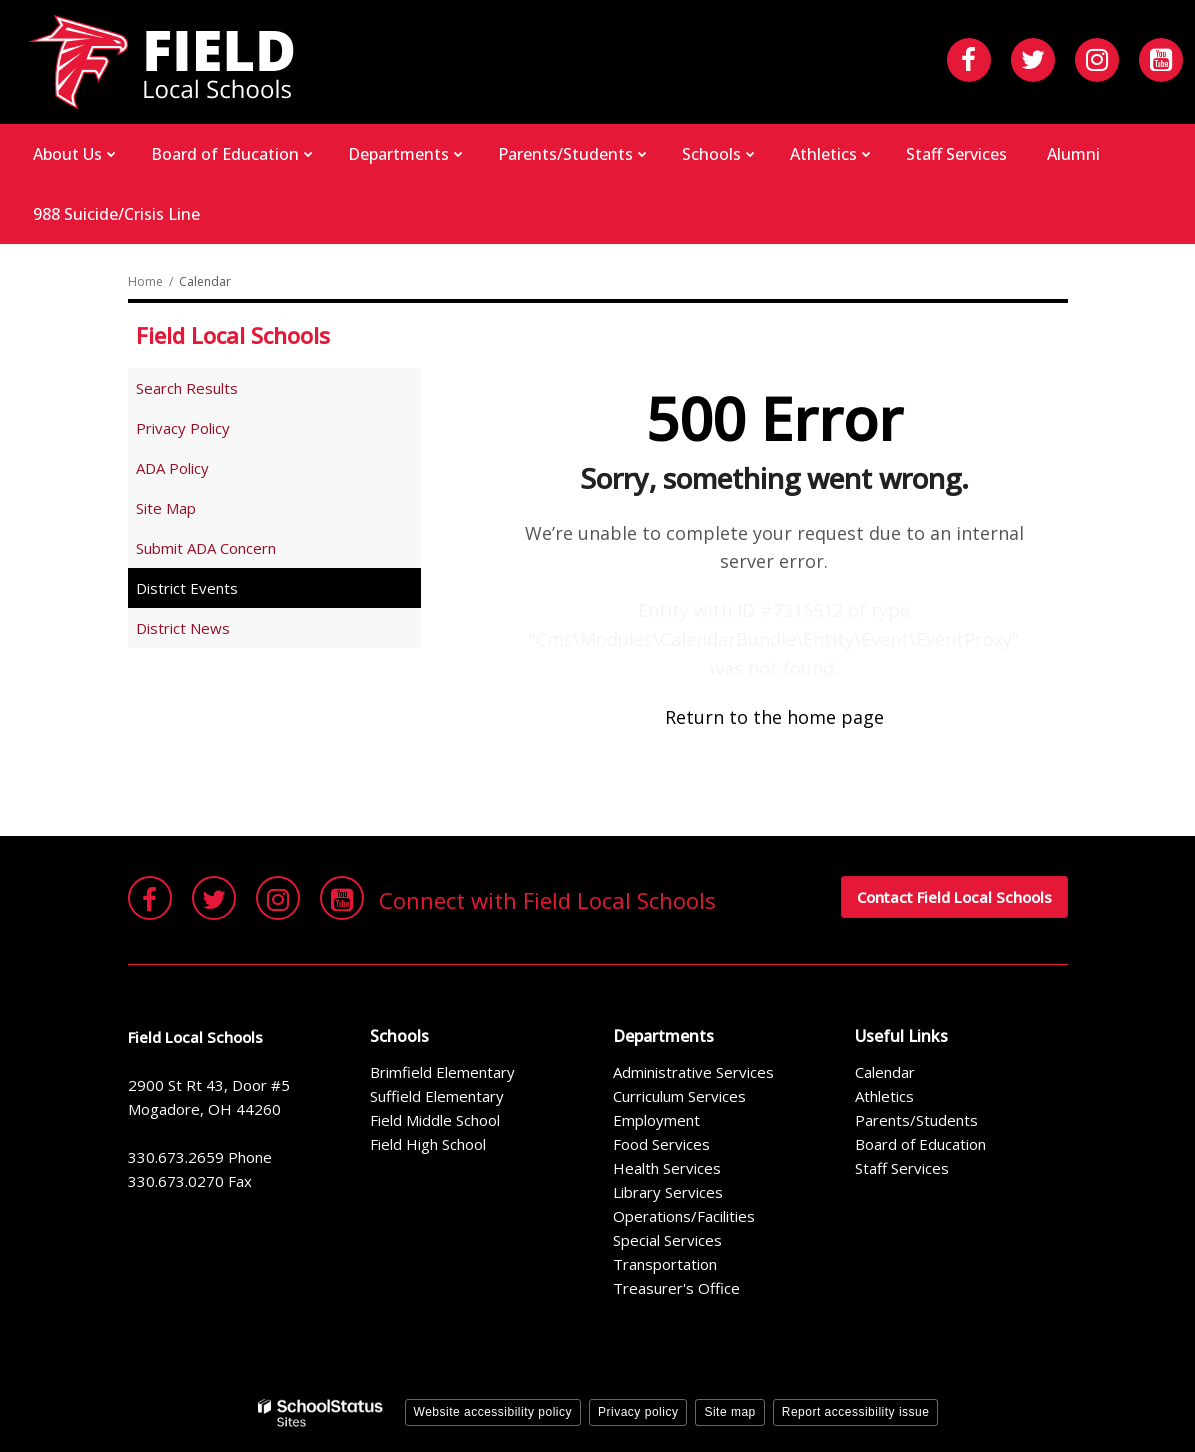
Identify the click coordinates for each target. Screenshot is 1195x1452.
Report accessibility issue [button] (856, 1412)
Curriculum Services (679, 1096)
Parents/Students (916, 1120)
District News (183, 628)
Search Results (187, 388)
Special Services (667, 1240)
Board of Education (920, 1144)
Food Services (661, 1144)
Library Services (668, 1192)
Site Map (166, 508)
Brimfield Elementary (442, 1072)
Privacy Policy (183, 428)
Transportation (665, 1264)
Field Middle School (435, 1120)
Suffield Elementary (437, 1096)
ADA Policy (172, 468)
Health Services (667, 1168)
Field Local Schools (233, 335)
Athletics (884, 1096)
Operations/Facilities (684, 1216)
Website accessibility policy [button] (493, 1412)
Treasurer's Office (676, 1288)
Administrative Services (693, 1072)
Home (145, 281)
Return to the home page (774, 717)
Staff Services (902, 1168)
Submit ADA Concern (206, 548)
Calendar (885, 1072)
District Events (187, 588)
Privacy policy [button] (638, 1412)
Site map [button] (729, 1412)
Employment (656, 1120)
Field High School (428, 1144)
